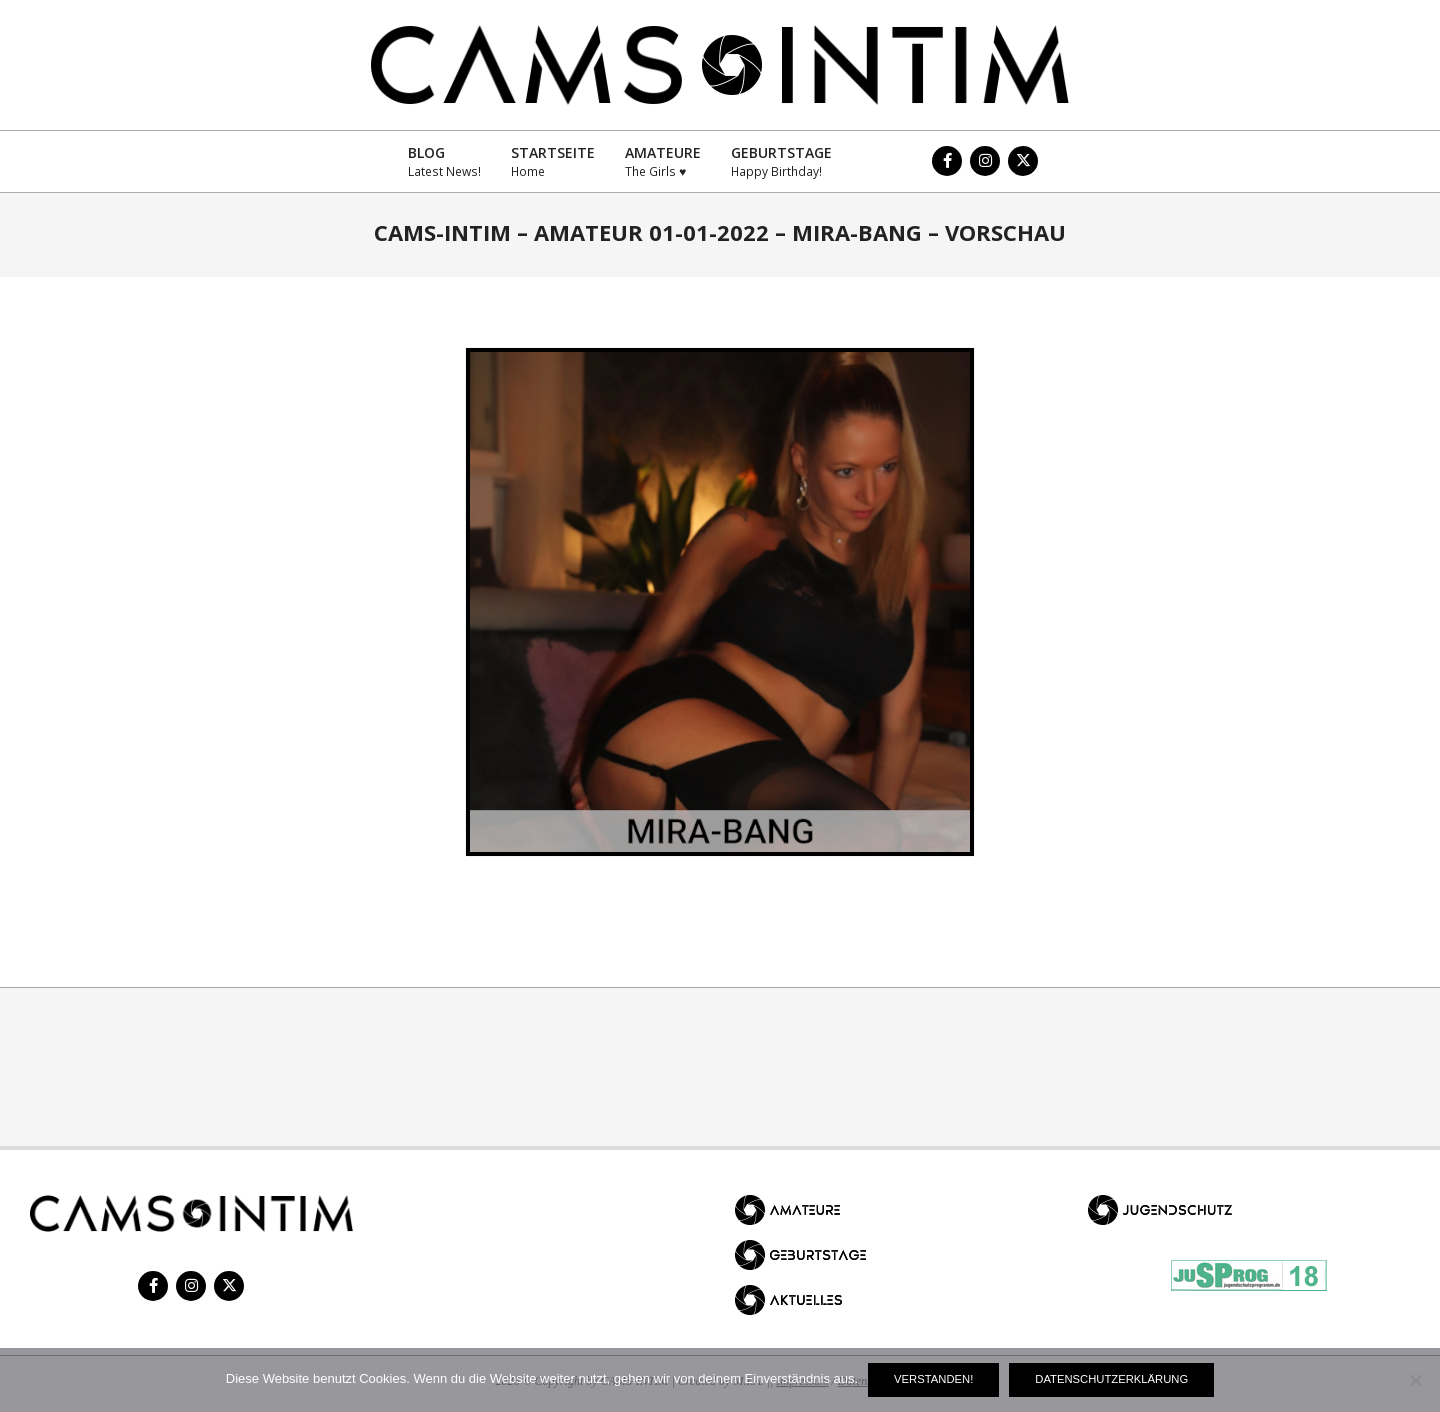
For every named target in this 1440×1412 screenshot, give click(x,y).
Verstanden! (933, 1379)
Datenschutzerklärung (1111, 1379)
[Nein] (1415, 1380)
